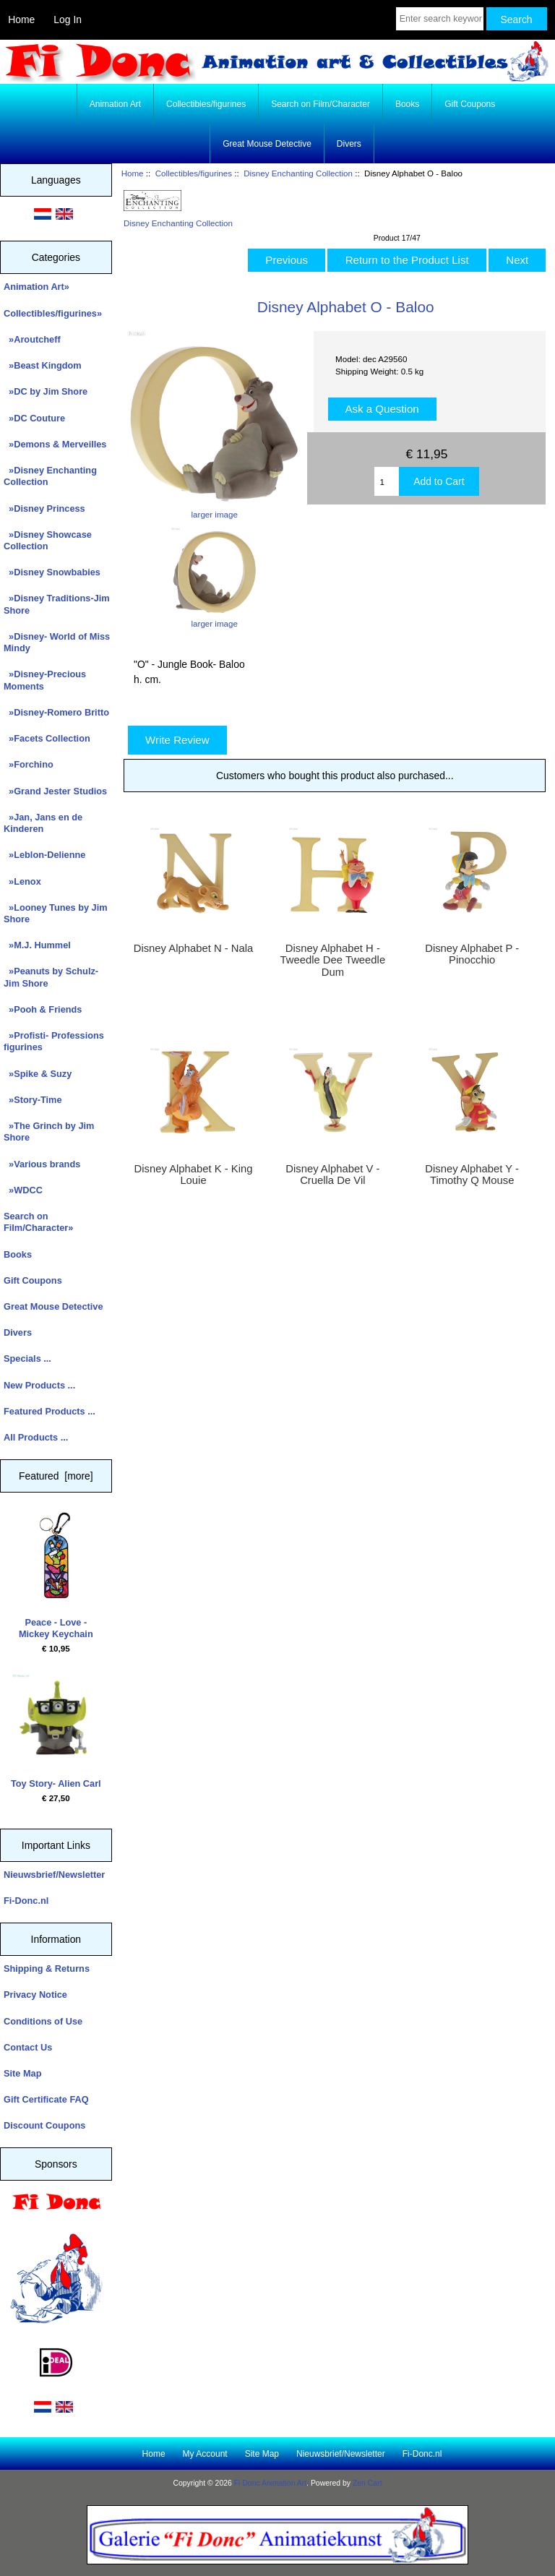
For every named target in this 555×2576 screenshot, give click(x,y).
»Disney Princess (44, 508)
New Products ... (39, 1385)
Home (21, 19)
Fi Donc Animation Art (270, 2483)
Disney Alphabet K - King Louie (193, 1174)
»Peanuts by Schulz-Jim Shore (51, 977)
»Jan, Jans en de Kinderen (43, 823)
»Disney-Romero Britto (56, 712)
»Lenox (22, 881)
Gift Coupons (469, 104)
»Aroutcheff (32, 339)
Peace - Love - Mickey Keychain (56, 1575)
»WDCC (23, 1190)
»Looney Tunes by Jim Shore (56, 913)
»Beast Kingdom (43, 365)
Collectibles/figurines (193, 173)
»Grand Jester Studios (55, 791)
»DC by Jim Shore (45, 391)
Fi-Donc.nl (26, 1900)
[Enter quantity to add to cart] (386, 481)
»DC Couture (34, 418)
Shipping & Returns (47, 1968)
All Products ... (36, 1437)
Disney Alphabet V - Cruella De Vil (332, 1174)
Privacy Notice (35, 1994)
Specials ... (27, 1358)
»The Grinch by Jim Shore (49, 1131)
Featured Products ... (49, 1411)
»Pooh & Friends (43, 1009)
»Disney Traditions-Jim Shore (57, 604)
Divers (349, 144)
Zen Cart (367, 2483)
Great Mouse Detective (267, 144)
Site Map (22, 2073)
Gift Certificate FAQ (46, 2099)
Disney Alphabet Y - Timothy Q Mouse (472, 1174)
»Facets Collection (47, 738)
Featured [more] (56, 1476)
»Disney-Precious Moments (45, 680)
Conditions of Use (43, 2021)
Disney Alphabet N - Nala (194, 948)
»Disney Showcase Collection (48, 540)
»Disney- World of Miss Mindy (57, 642)
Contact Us (28, 2047)
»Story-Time (33, 1099)
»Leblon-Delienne (44, 854)
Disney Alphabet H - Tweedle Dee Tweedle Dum (333, 960)
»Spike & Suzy (38, 1073)
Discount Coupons (44, 2125)
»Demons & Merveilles (55, 444)
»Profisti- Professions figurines (54, 1041)
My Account (205, 2454)
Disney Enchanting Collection (298, 173)
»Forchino (28, 764)
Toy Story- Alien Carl (56, 1731)
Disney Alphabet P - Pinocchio (472, 954)
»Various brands (42, 1164)
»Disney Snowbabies (52, 572)
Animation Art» (36, 286)
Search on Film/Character (320, 104)
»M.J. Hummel (37, 945)
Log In (67, 19)
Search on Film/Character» (38, 1222)
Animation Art (115, 104)
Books (407, 104)
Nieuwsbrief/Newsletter (54, 1874)
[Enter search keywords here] (439, 18)
